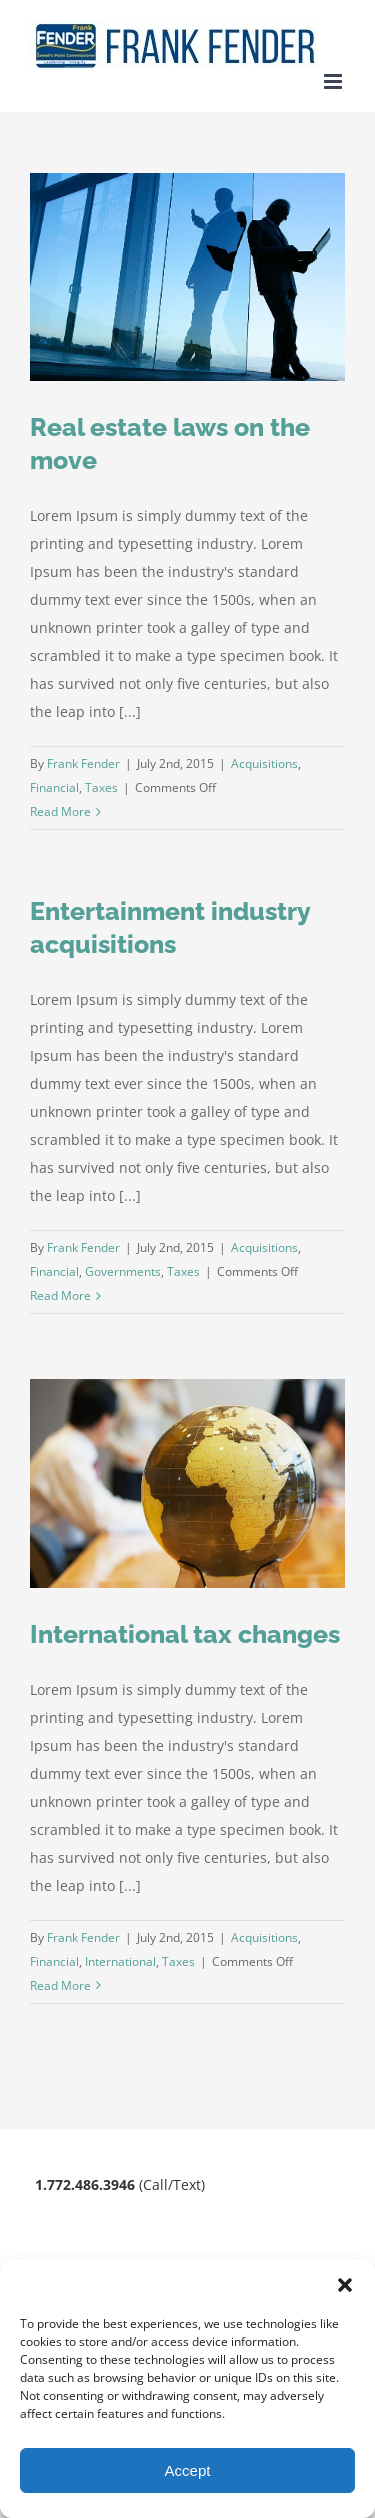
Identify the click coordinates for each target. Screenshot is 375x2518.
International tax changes (185, 1634)
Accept (188, 2470)
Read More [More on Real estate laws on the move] (60, 811)
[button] (345, 2285)
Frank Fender (83, 763)
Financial (54, 787)
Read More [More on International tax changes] (60, 1985)
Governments (123, 1271)
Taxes (101, 787)
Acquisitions (264, 763)
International (120, 1961)
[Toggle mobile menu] (334, 81)
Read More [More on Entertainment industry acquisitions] (60, 1295)
